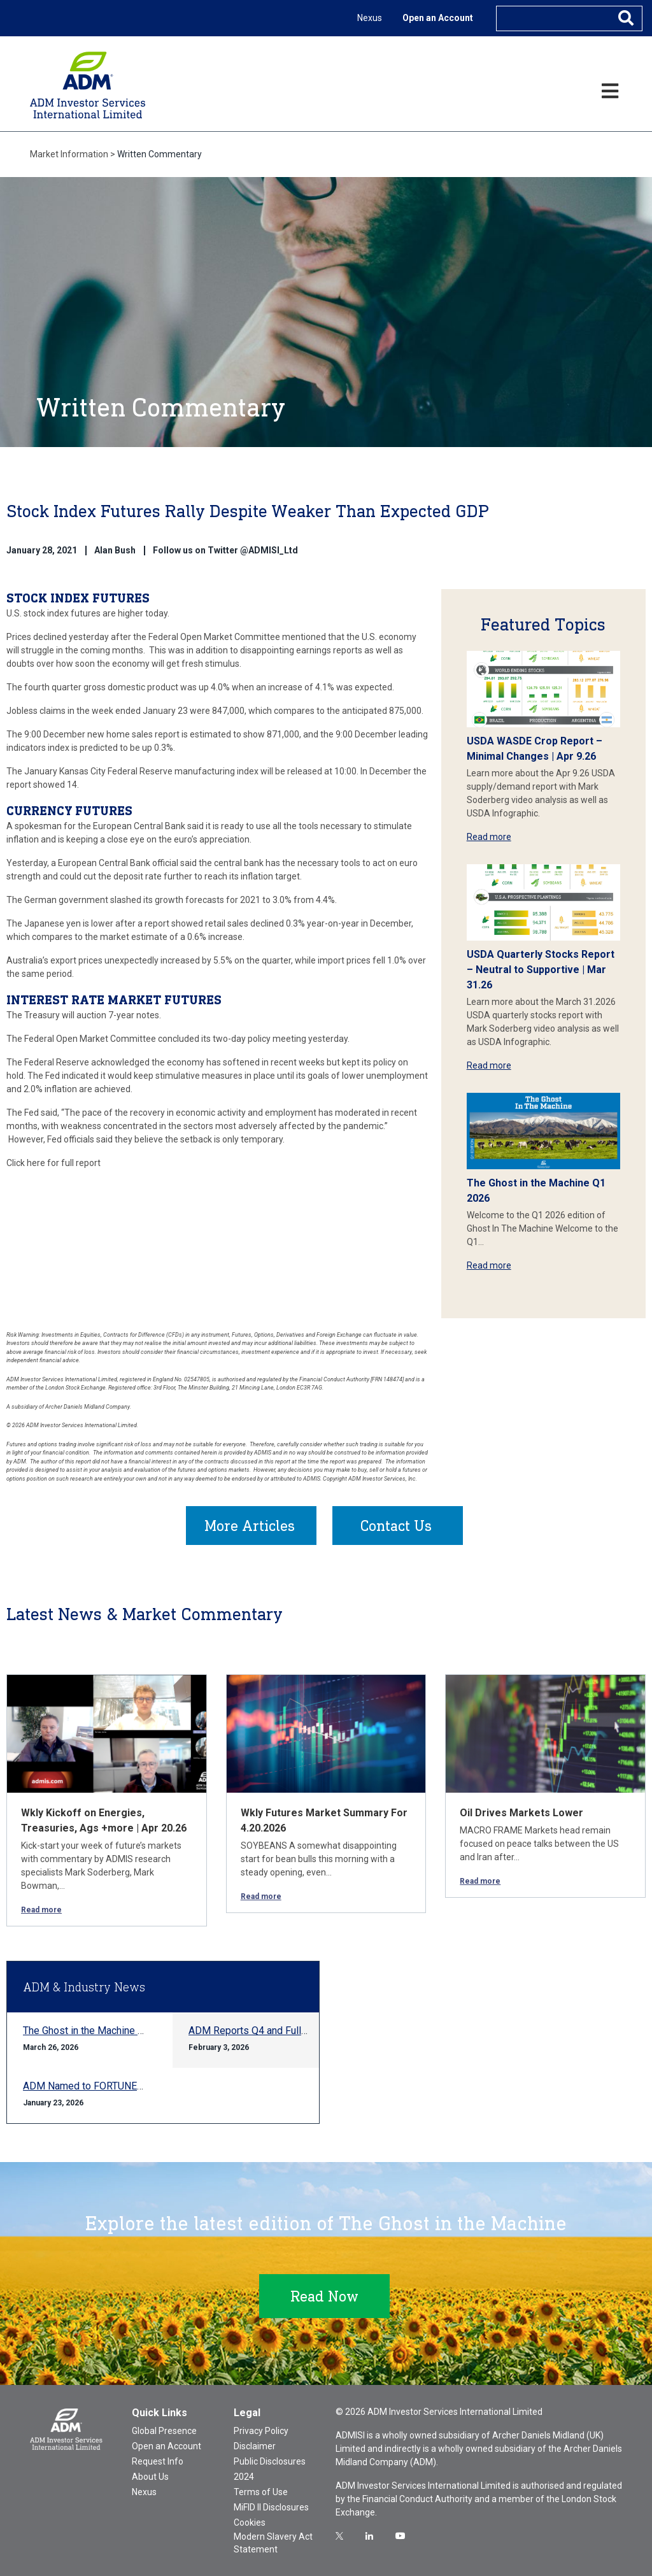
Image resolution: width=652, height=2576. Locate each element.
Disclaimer (255, 2446)
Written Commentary (159, 154)
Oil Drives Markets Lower (521, 1813)
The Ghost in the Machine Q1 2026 (99, 2031)
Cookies (250, 2522)
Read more (489, 837)
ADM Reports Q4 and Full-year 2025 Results (287, 2031)
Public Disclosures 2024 (270, 2469)
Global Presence (164, 2431)
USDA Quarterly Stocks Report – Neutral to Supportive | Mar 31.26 (540, 969)
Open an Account (437, 18)
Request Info (157, 2461)
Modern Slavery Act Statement (273, 2542)
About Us (150, 2477)
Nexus (369, 18)
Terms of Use (261, 2492)
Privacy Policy (261, 2431)
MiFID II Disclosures (271, 2507)
